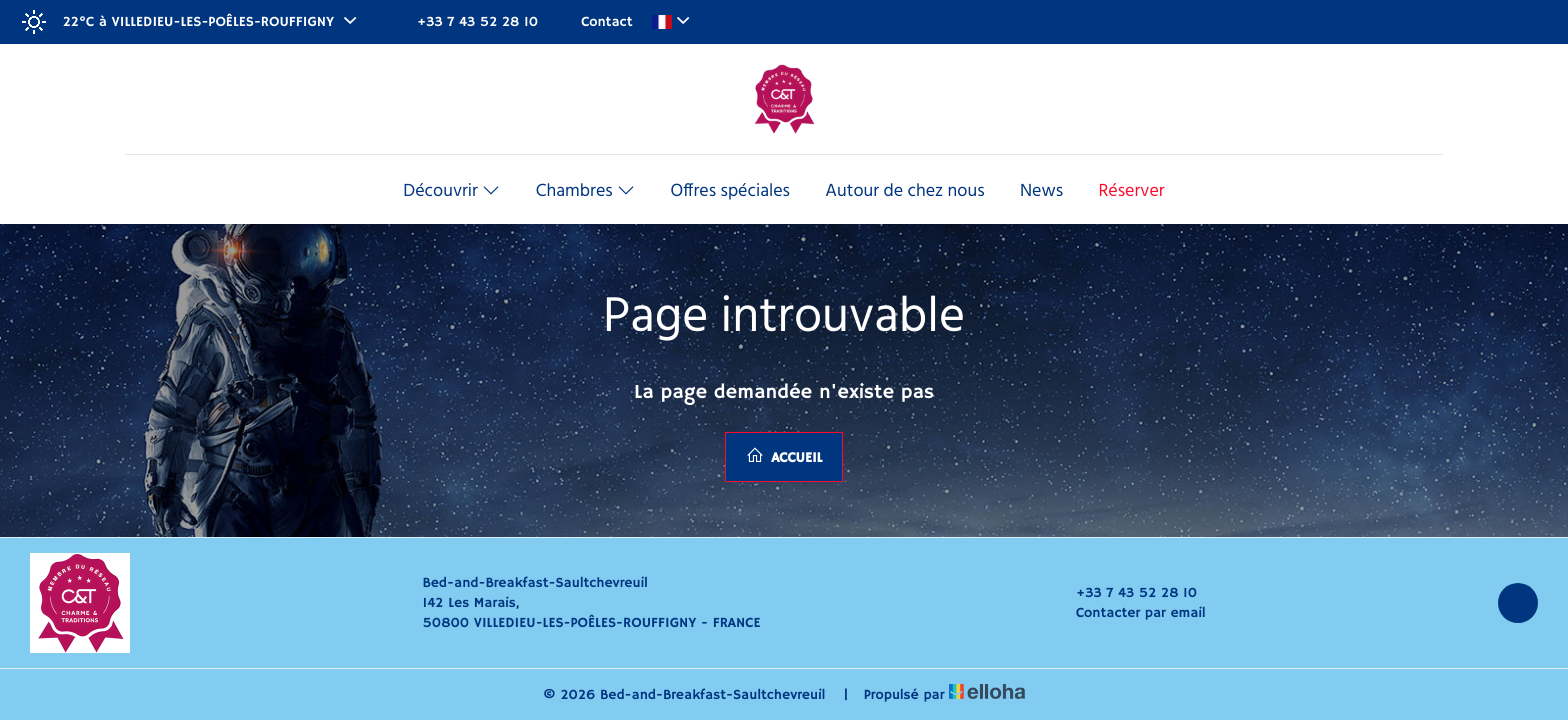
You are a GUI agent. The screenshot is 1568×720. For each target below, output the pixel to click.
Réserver (1131, 192)
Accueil (784, 456)
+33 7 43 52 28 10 (1125, 593)
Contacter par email (1129, 613)
